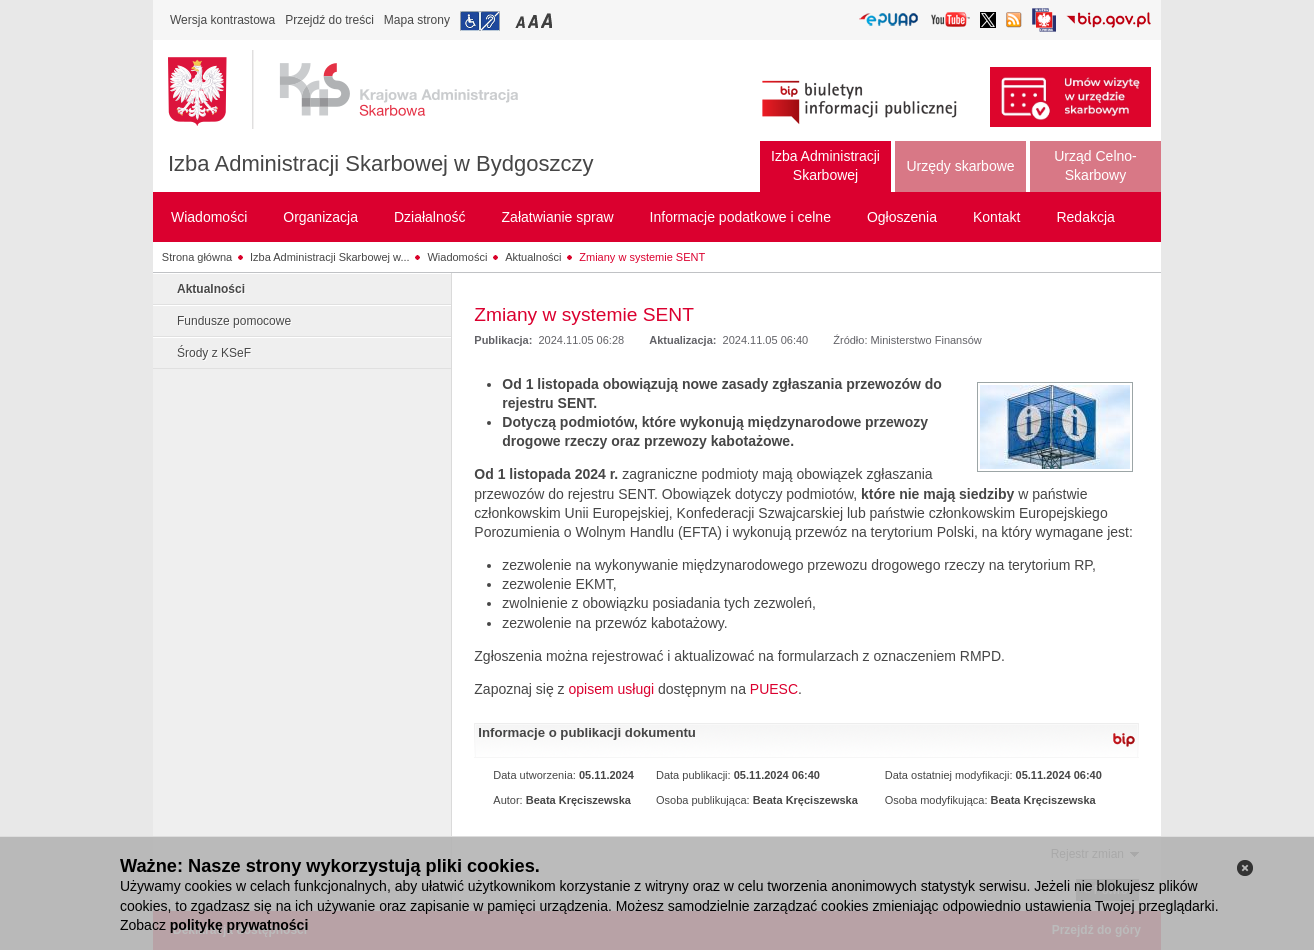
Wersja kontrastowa (222, 20)
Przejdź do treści (329, 20)
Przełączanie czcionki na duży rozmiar (548, 20)
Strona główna (197, 257)
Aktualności (533, 257)
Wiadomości (457, 257)
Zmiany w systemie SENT (642, 257)
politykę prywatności (239, 925)
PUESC (774, 689)
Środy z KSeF (214, 353)
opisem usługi (611, 689)
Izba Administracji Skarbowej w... (330, 257)
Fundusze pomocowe (234, 321)
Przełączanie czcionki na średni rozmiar (535, 20)
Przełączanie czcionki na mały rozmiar (522, 20)
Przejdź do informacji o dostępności (480, 21)
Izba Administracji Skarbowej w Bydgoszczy (381, 163)
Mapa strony (417, 20)
